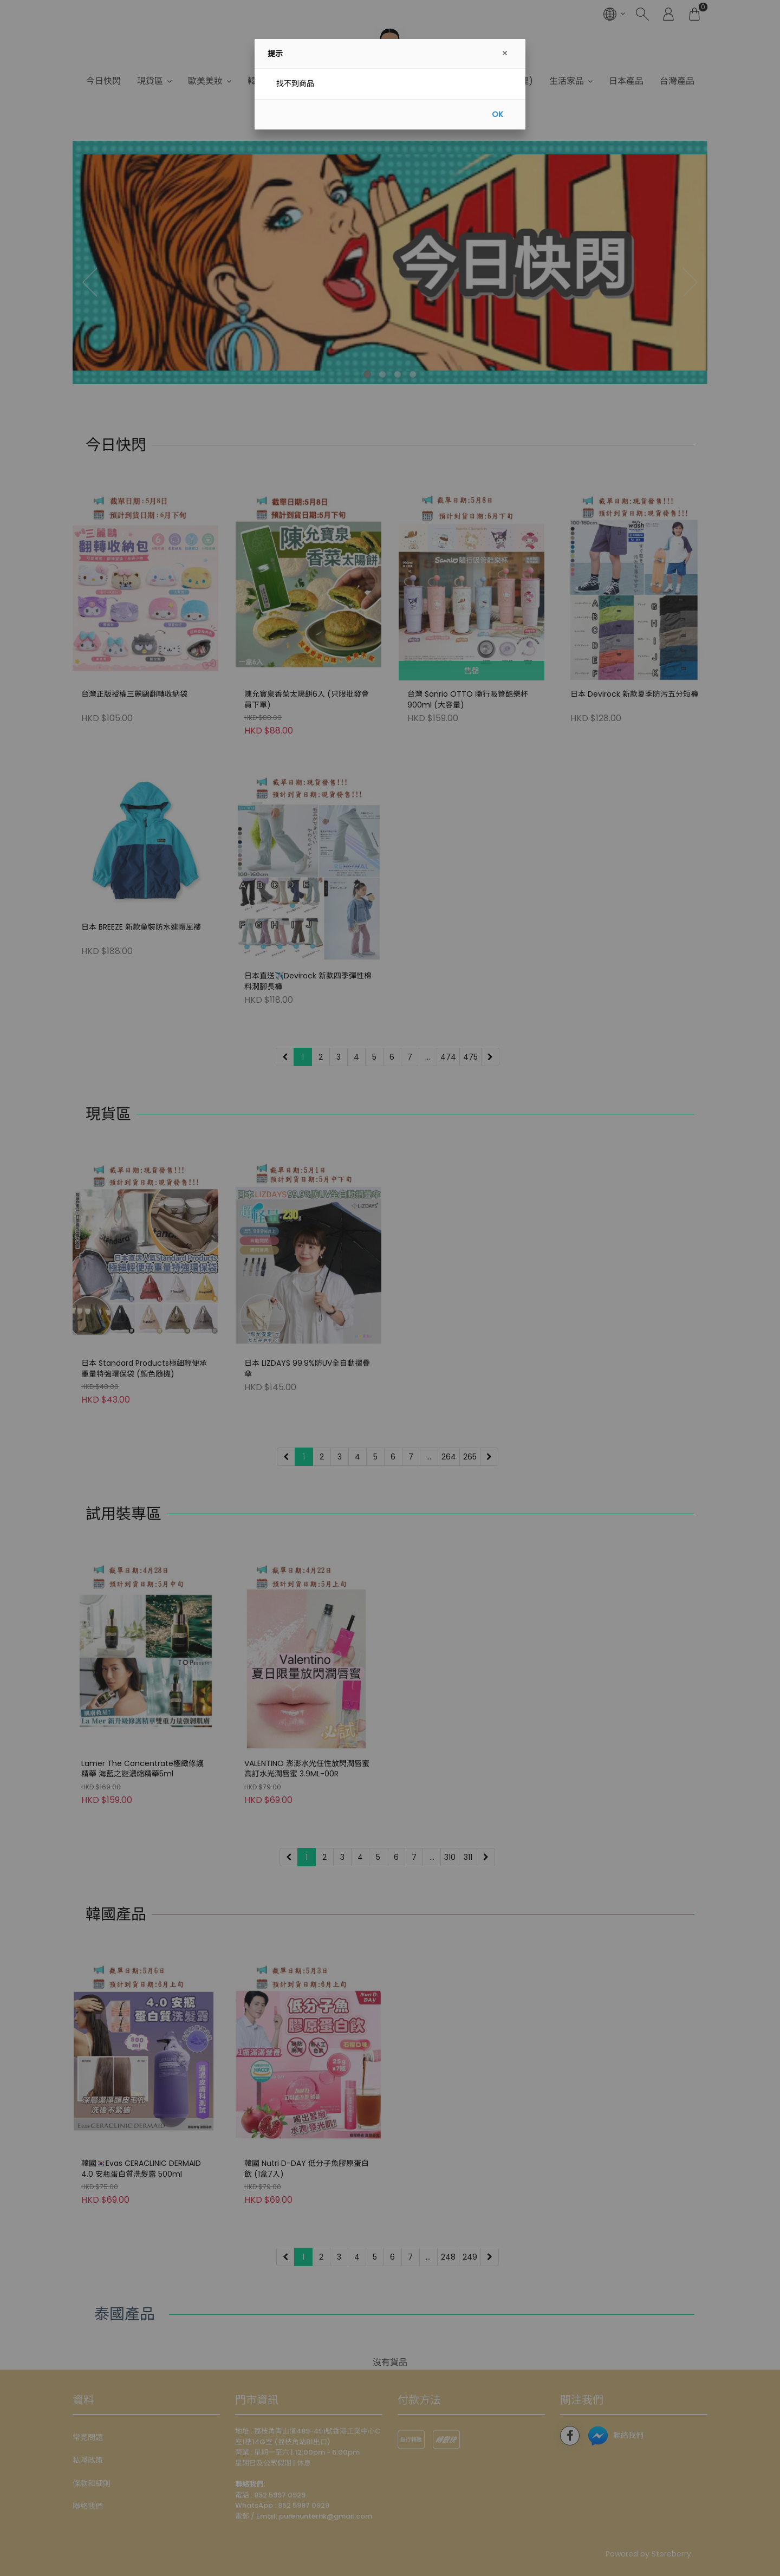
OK (497, 114)
